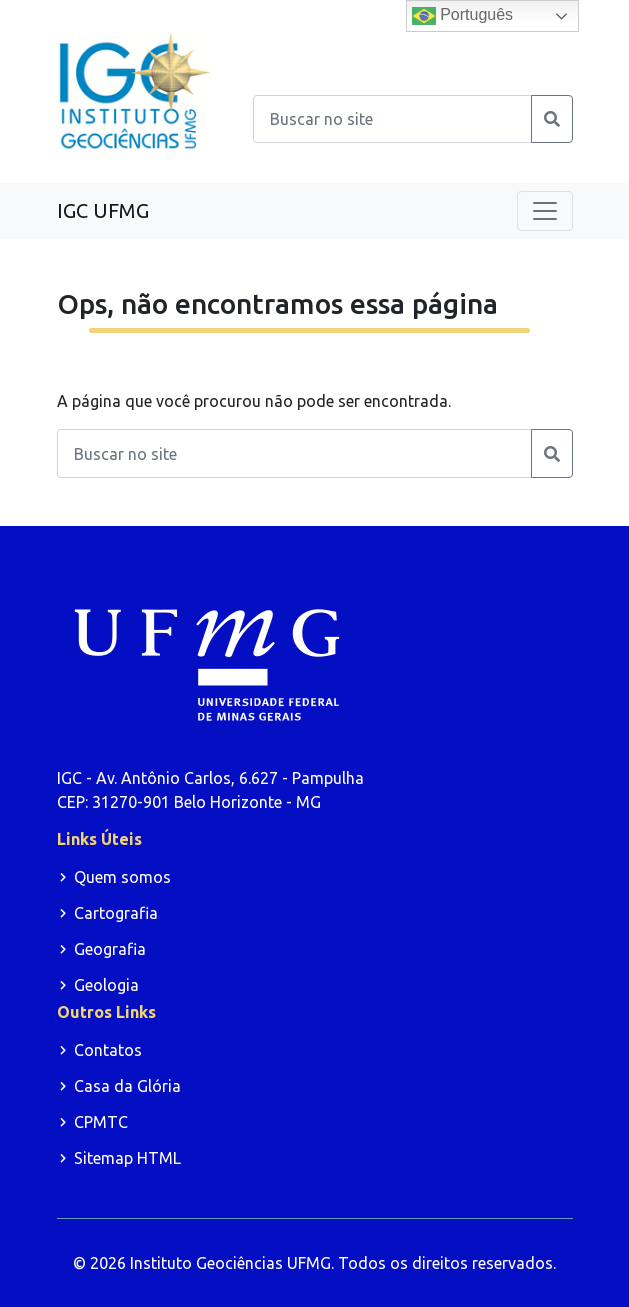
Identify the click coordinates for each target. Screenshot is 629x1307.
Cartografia (116, 913)
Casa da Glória (127, 1086)
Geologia (106, 985)
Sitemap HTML (127, 1158)
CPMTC (101, 1122)
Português (462, 16)
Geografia (110, 949)
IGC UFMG (103, 210)
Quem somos (122, 877)
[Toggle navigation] (545, 211)
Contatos (108, 1050)
